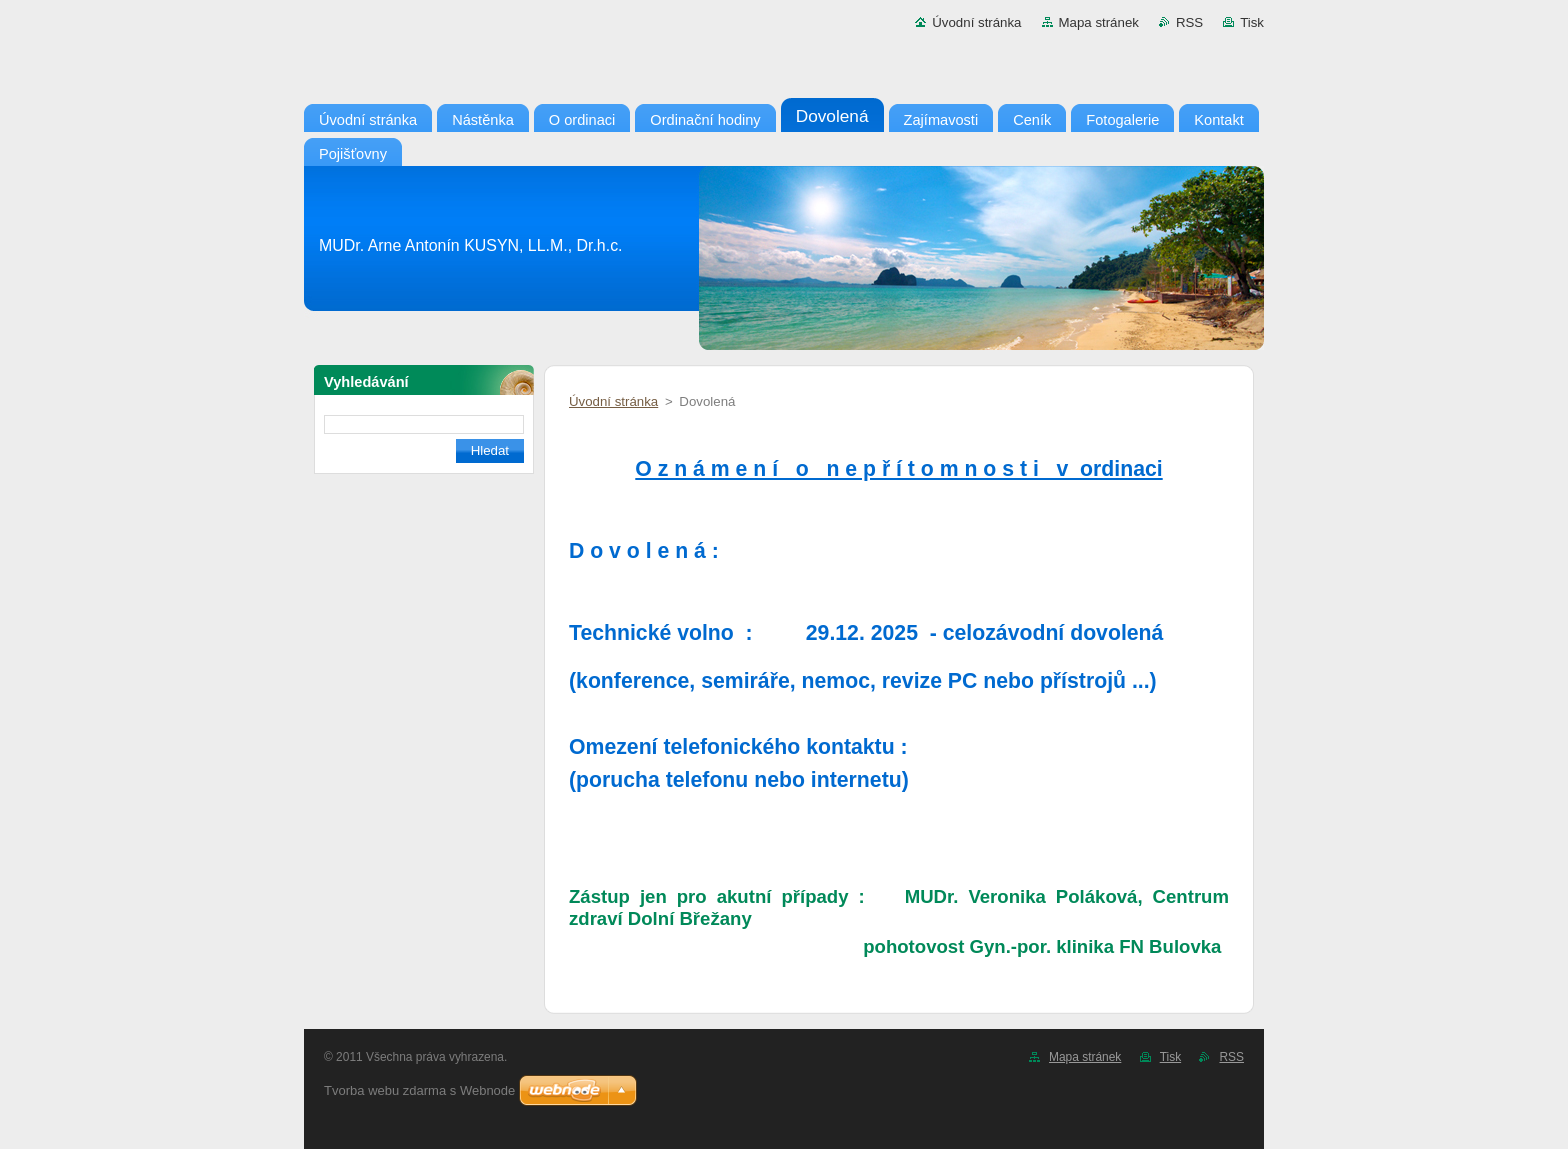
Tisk (1252, 22)
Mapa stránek (1099, 22)
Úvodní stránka (976, 22)
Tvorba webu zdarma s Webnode (419, 1090)
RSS (1189, 22)
